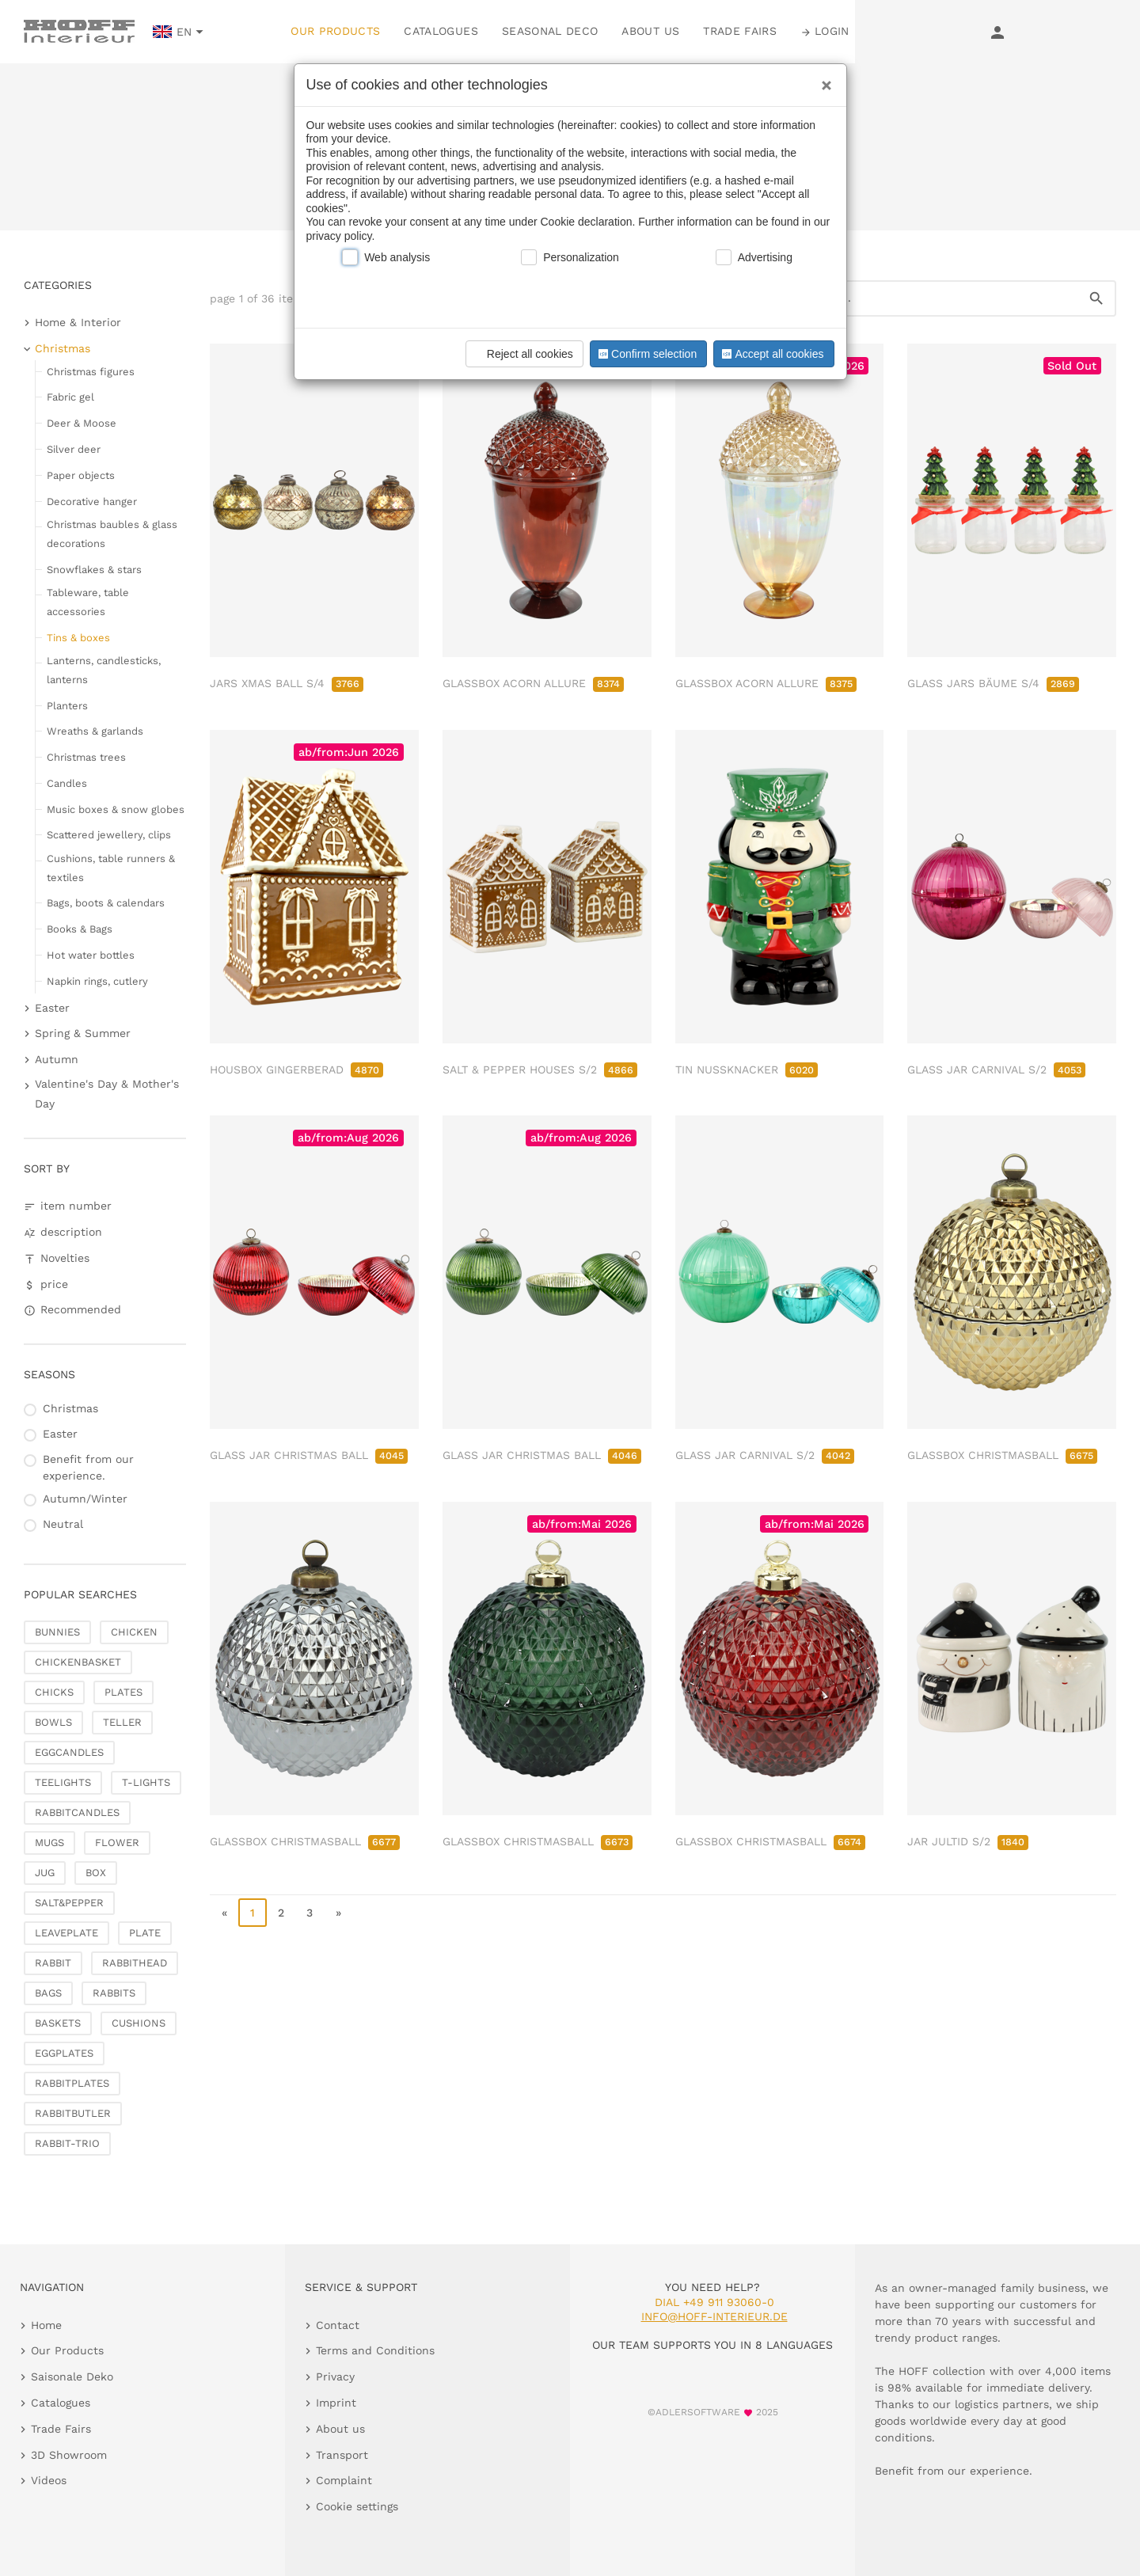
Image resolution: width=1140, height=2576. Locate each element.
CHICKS (54, 1692)
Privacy (335, 2376)
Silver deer (74, 449)
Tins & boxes (78, 638)
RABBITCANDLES (77, 1812)
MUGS (49, 1842)
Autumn (56, 1059)
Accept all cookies (771, 354)
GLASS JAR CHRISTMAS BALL (309, 1455)
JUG (45, 1873)
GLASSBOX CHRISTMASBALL (1002, 1455)
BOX (96, 1873)
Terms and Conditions (375, 2350)
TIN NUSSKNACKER (746, 1069)
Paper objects (81, 475)
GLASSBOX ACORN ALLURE (533, 683)
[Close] (822, 80)
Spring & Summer (83, 1033)
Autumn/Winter (85, 1498)
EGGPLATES (64, 2053)
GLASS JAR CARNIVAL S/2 (996, 1069)
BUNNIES (57, 1632)
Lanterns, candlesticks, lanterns (104, 670)
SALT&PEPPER (69, 1903)
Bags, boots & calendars (106, 903)
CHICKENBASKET (78, 1662)
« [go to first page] (224, 1912)
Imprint (336, 2402)
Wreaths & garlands (95, 731)
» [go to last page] (338, 1912)
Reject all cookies (522, 354)
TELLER (122, 1722)
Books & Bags (79, 929)
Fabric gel (70, 397)
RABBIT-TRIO (67, 2143)
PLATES (123, 1692)
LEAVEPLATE (66, 1933)
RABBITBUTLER (73, 2113)
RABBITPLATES (72, 2083)
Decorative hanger (92, 501)
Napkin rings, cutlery (97, 981)
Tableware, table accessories (88, 602)
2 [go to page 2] (281, 1912)
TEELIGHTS (63, 1782)
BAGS (48, 1993)
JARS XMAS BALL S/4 (286, 683)
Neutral (63, 1524)
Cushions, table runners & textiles (111, 868)
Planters (67, 706)
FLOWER (117, 1842)
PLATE (145, 1933)
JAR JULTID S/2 (967, 1841)
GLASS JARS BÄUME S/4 (993, 683)
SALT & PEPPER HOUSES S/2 (540, 1069)
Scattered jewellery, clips (109, 835)
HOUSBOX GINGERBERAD (296, 1069)
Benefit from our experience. (88, 1467)
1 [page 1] (252, 1912)
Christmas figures (91, 372)
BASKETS (58, 2023)
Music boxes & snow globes (115, 809)
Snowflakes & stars (94, 570)
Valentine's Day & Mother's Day (107, 1093)
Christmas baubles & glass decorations (112, 534)
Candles (67, 783)
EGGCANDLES (69, 1752)
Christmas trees (86, 757)
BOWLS (53, 1722)
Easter (52, 1007)
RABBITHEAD (134, 1963)
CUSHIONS (138, 2023)
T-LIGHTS (146, 1782)
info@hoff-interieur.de (714, 2316)
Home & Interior (78, 322)
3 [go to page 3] (309, 1912)
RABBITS (114, 1993)
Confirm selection (646, 354)
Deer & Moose (81, 423)
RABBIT (53, 1963)
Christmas (62, 348)
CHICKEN (134, 1632)
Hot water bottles (91, 955)
